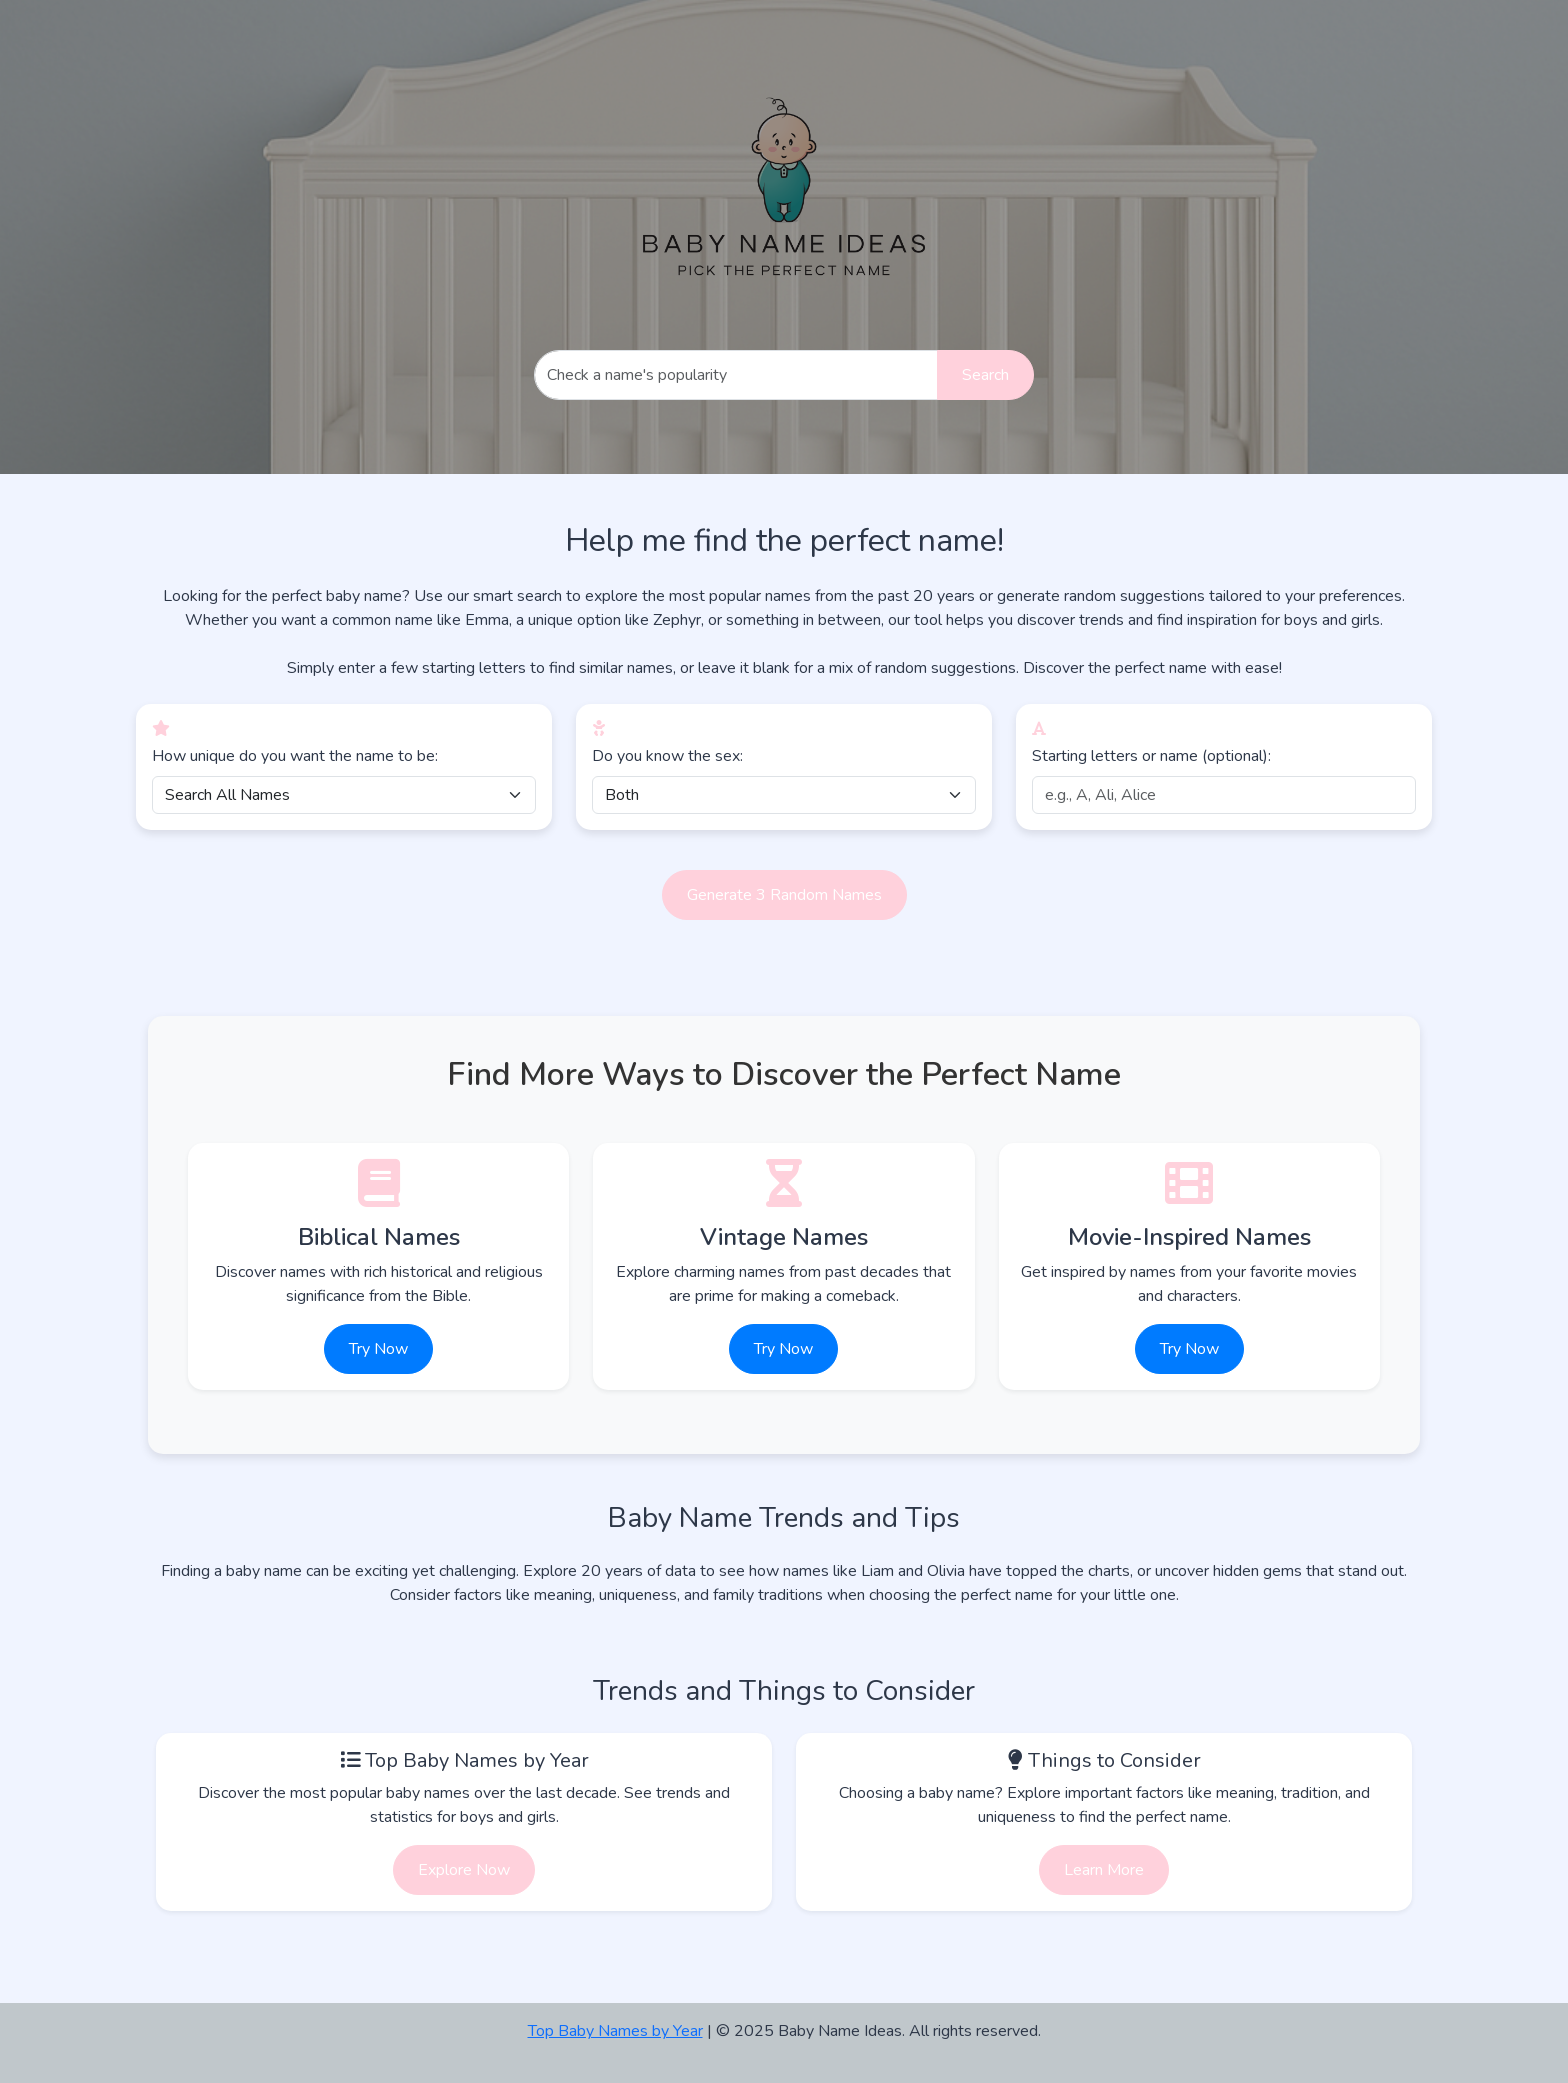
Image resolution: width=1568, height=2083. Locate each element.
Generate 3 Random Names (784, 895)
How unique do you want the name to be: (295, 756)
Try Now (378, 1349)
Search (985, 375)
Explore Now (464, 1870)
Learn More (1104, 1870)
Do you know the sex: (667, 756)
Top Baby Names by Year (615, 2031)
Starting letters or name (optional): (1151, 756)
